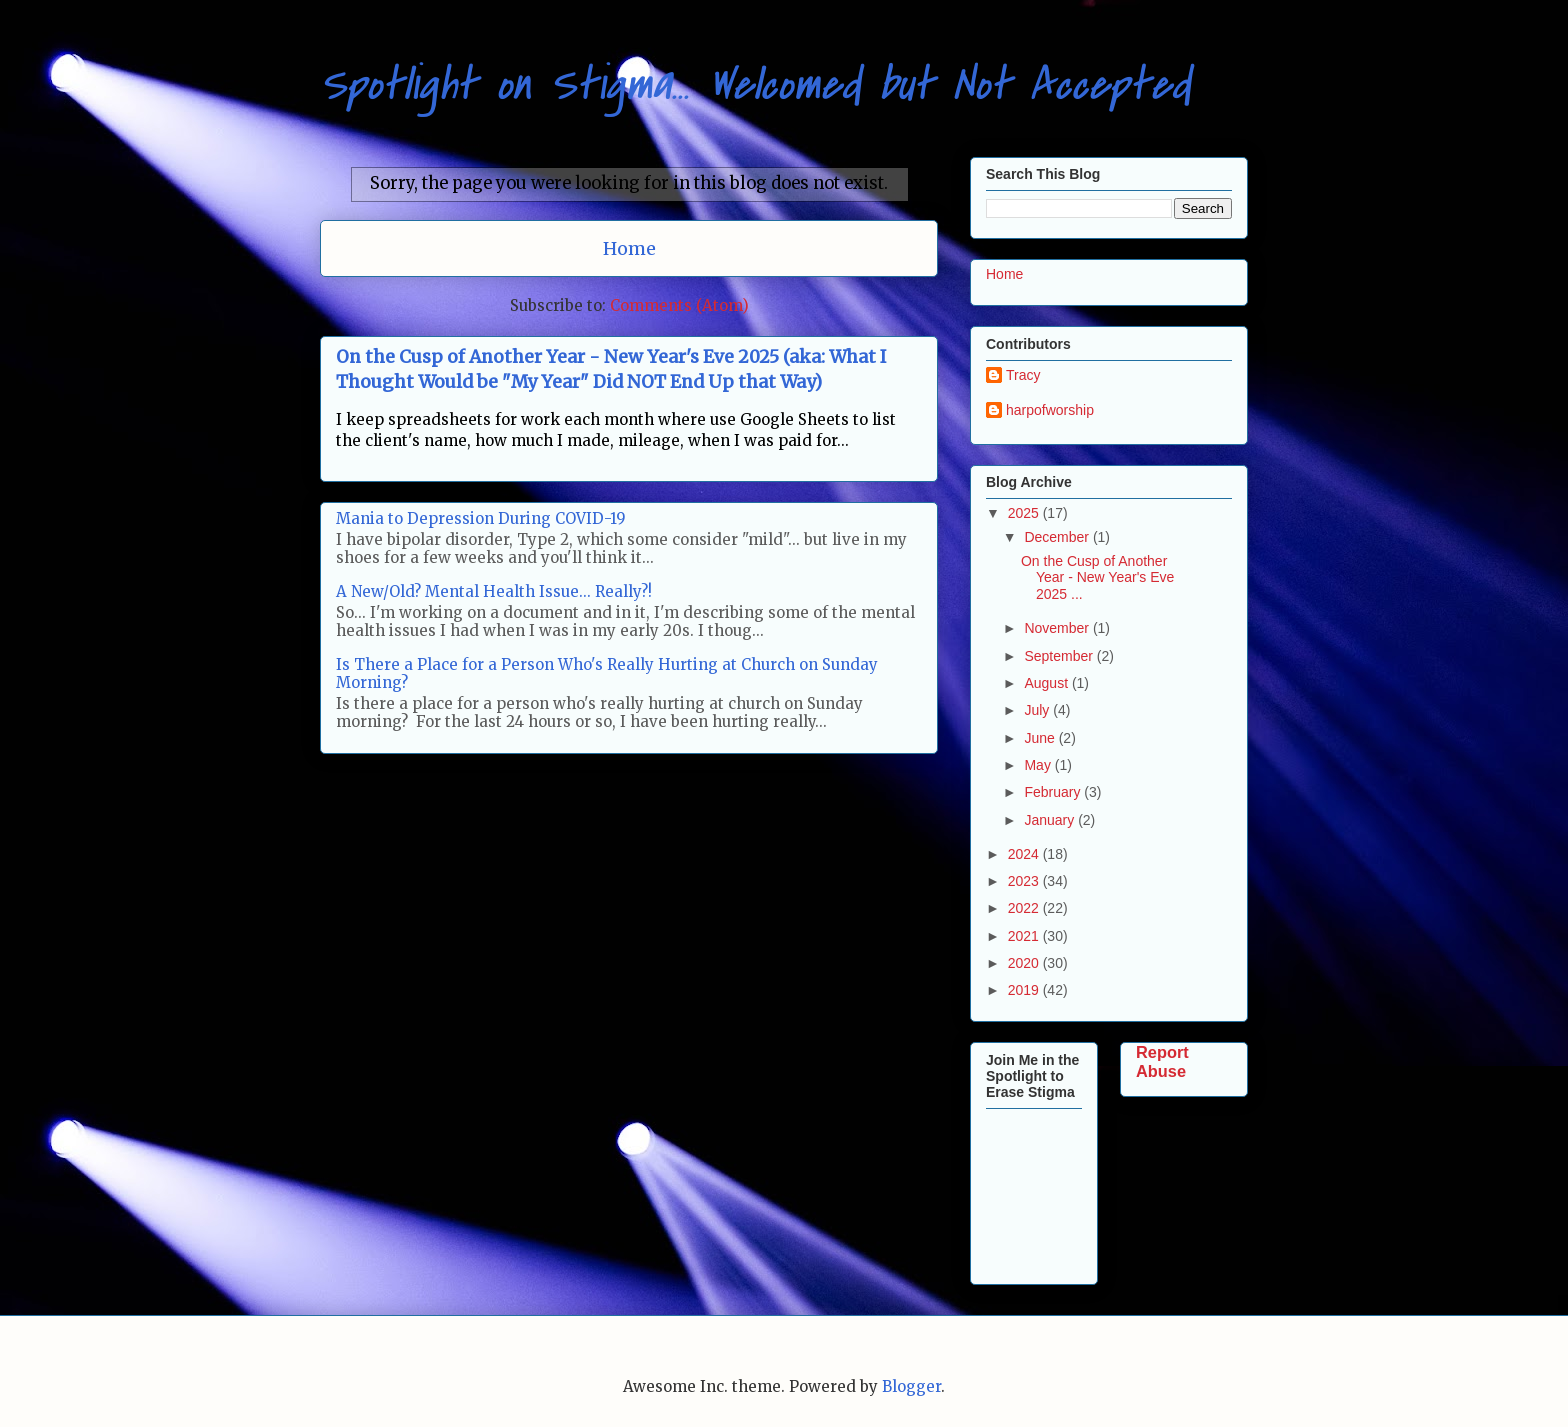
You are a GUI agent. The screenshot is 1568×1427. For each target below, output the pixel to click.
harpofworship (1050, 410)
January (1051, 820)
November (1058, 628)
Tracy (1023, 375)
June (1041, 738)
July (1038, 710)
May (1039, 765)
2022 (1025, 908)
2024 (1025, 854)
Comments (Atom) (679, 305)
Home (629, 248)
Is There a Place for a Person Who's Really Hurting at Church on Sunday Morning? (607, 673)
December (1058, 537)
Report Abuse (1162, 1061)
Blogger (911, 1386)
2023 (1025, 881)
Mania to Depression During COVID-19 (481, 518)
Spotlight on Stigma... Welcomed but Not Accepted (755, 84)
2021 (1025, 936)
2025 (1025, 513)
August (1047, 683)
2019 (1025, 990)
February (1054, 792)
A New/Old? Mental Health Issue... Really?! (494, 591)
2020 (1025, 963)
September (1060, 656)
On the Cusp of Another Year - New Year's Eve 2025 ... (1097, 578)
